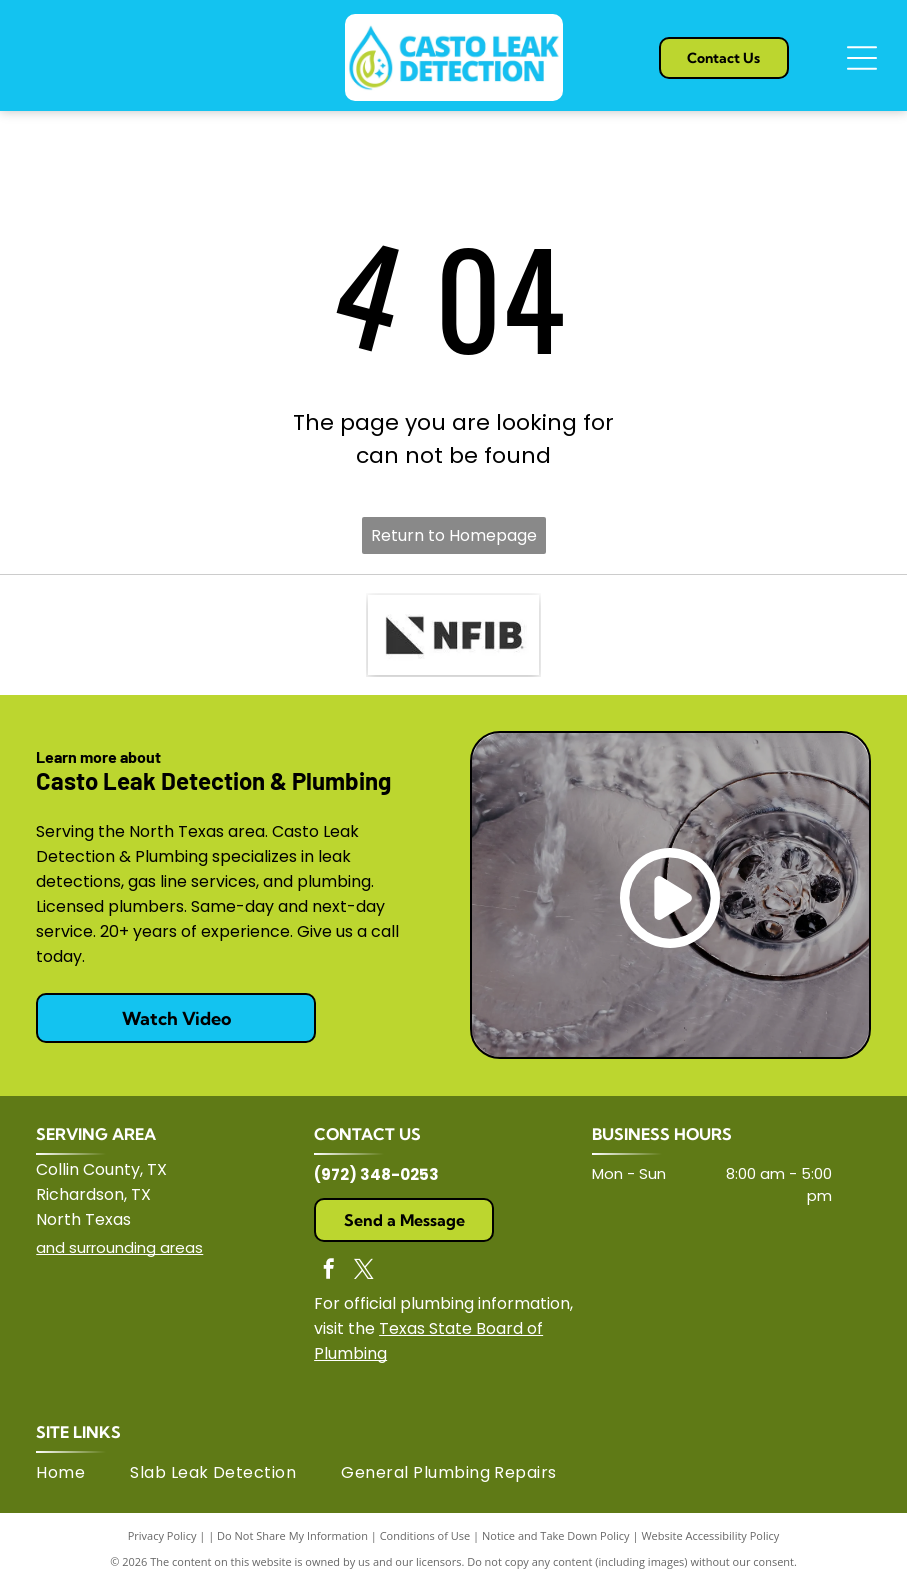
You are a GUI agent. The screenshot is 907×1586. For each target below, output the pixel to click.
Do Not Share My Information (292, 1535)
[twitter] (364, 1271)
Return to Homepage (454, 535)
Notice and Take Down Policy (556, 1535)
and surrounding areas (119, 1247)
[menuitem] (83, 1473)
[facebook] (329, 1271)
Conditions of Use (425, 1535)
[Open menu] (862, 58)
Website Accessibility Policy (710, 1535)
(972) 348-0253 (376, 1174)
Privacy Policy (162, 1535)
